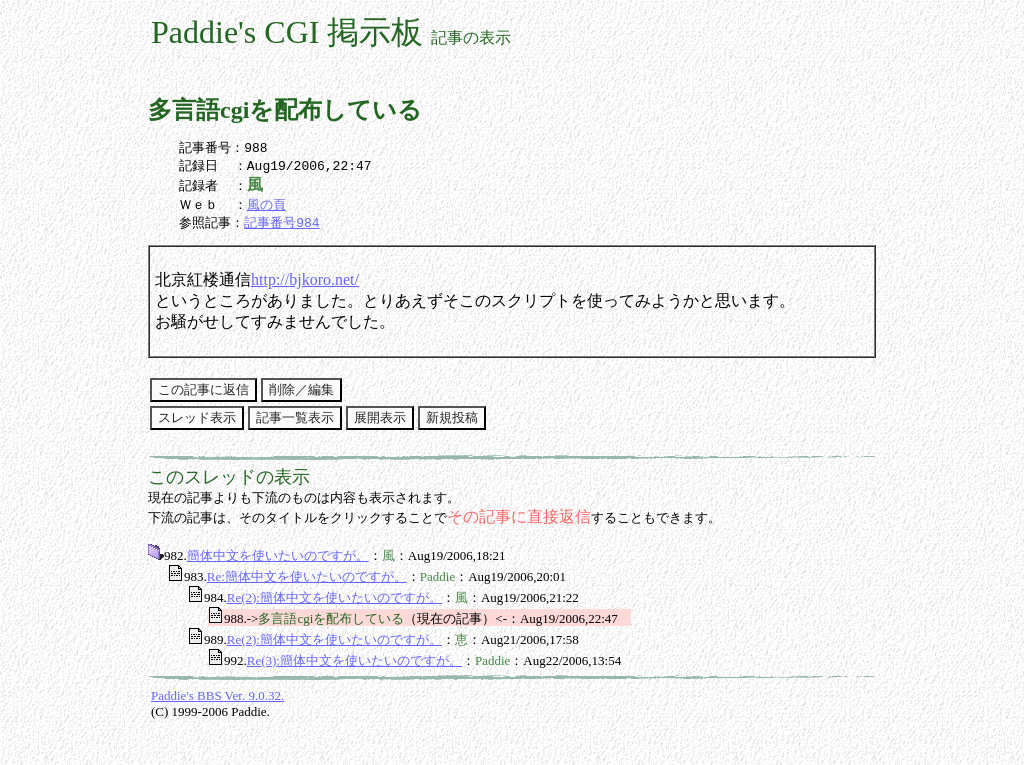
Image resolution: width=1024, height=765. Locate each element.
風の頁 (266, 209)
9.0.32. (264, 701)
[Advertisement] (639, 724)
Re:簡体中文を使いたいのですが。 (307, 582)
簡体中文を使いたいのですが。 (278, 561)
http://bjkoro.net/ (305, 285)
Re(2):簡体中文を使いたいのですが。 (334, 603)
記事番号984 (281, 228)
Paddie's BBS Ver (196, 701)
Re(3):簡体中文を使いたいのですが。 (354, 666)
